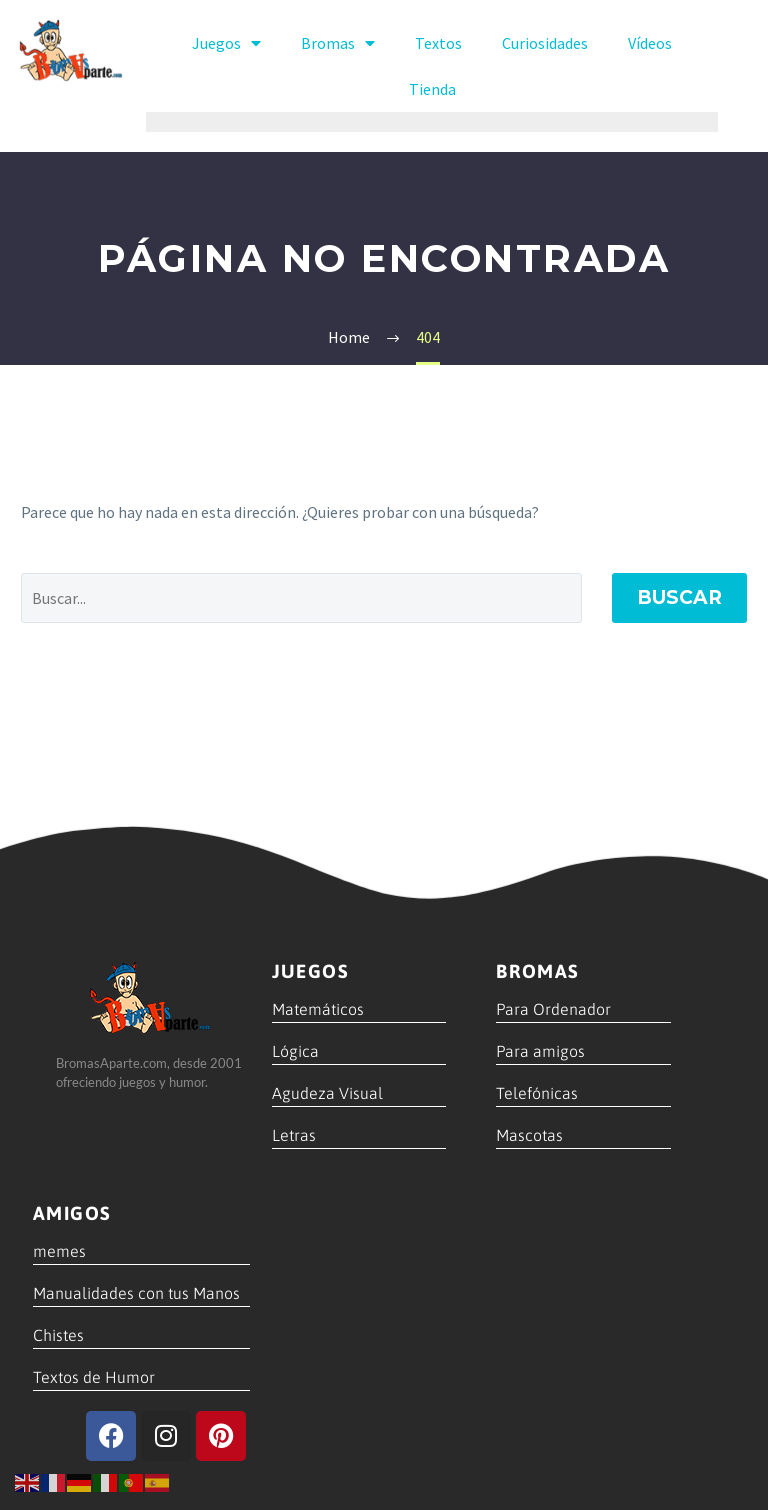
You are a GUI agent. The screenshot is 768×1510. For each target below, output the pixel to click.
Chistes (58, 1335)
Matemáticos (318, 1009)
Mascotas (529, 1135)
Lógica (295, 1051)
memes (59, 1251)
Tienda (432, 89)
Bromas (338, 43)
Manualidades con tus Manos (136, 1293)
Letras (294, 1135)
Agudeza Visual (327, 1093)
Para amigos (540, 1051)
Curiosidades (545, 43)
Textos (438, 43)
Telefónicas (537, 1093)
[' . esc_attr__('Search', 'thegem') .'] (301, 598)
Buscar (679, 597)
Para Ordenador (553, 1009)
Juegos (226, 43)
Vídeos (650, 43)
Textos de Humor (94, 1377)
